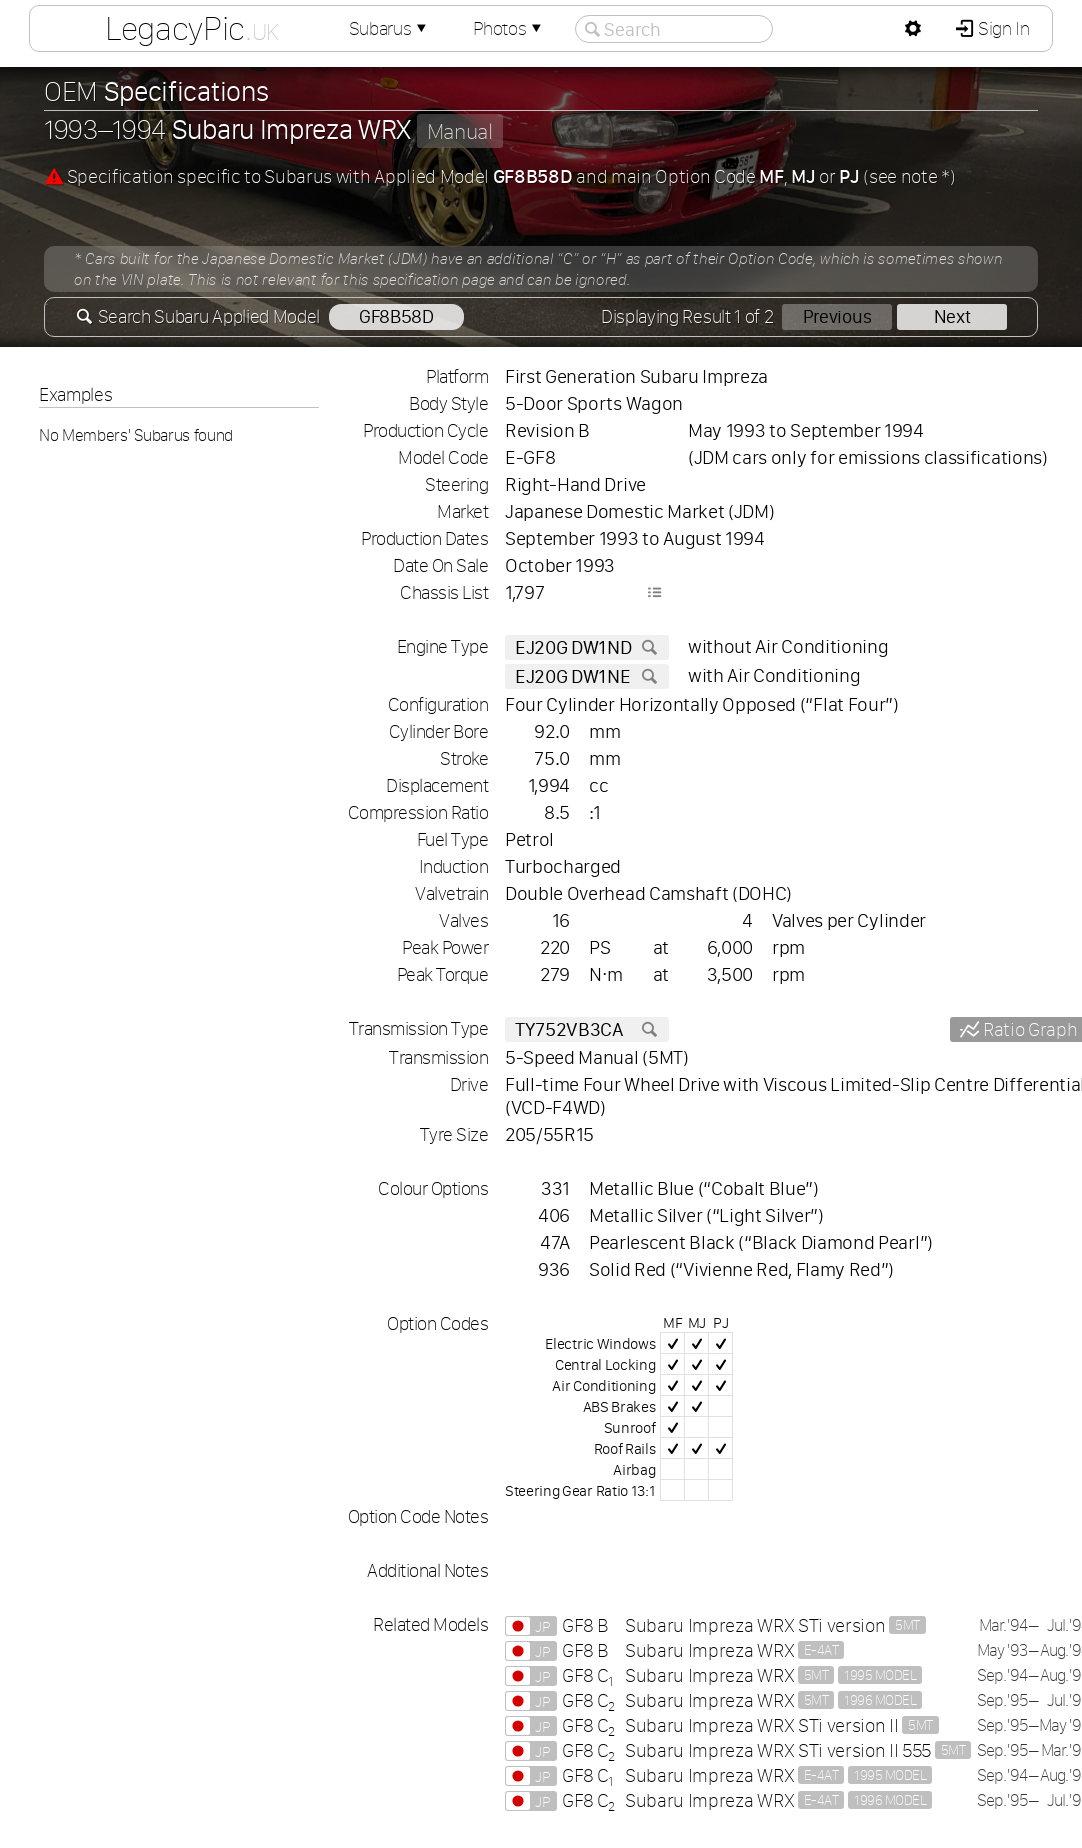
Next (952, 316)
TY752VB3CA (587, 1029)
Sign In (1001, 28)
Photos (509, 28)
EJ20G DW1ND (587, 647)
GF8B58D (396, 316)
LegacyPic (192, 28)
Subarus (390, 28)
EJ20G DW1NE (587, 676)
